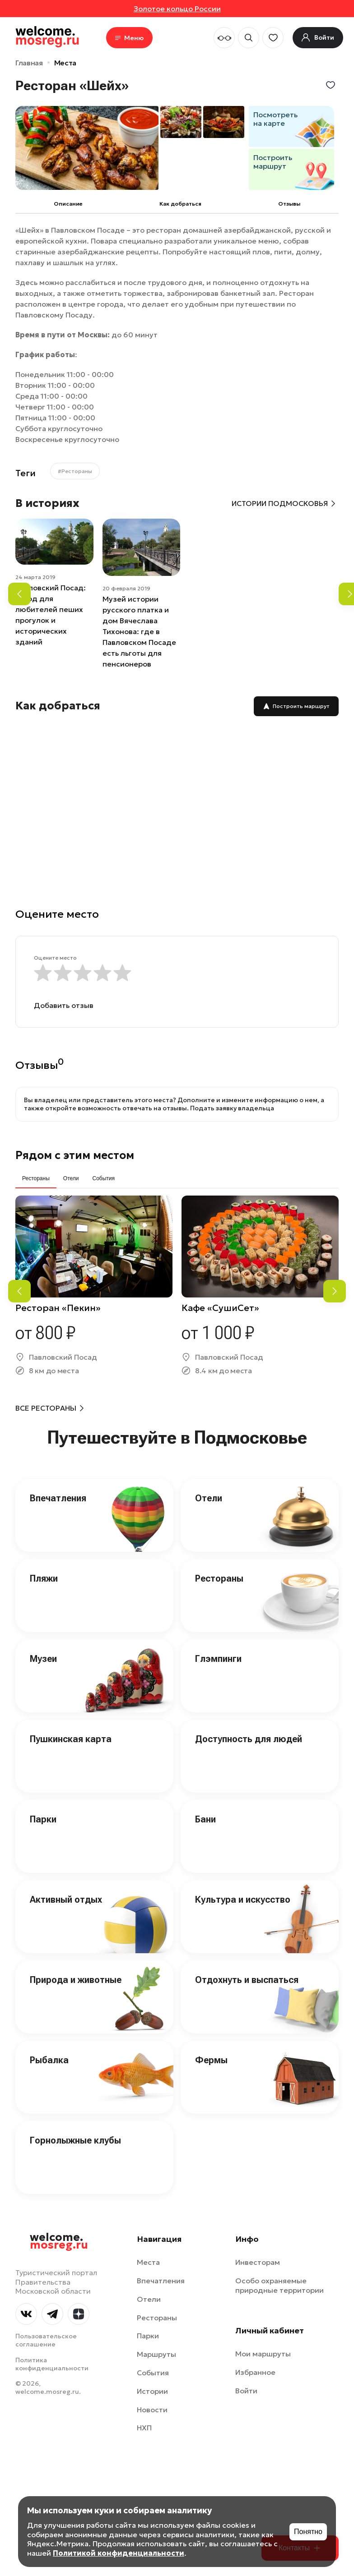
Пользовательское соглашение (46, 2340)
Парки (43, 1819)
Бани (205, 1819)
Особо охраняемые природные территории (279, 2285)
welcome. (59, 2241)
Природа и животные (75, 1979)
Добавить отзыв (63, 1005)
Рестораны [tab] (36, 1178)
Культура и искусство (242, 1899)
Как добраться (180, 203)
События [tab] (103, 1178)
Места (65, 62)
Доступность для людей (248, 1739)
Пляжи (44, 1578)
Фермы (211, 2060)
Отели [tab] (71, 1178)
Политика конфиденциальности (51, 2364)
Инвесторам (257, 2262)
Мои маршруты (263, 2353)
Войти (246, 2390)
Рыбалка (49, 2060)
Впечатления (58, 1498)
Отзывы (289, 203)
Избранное (255, 2372)
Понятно (308, 2531)
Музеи (43, 1658)
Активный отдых (66, 1899)
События (153, 2372)
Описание (68, 203)
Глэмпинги (218, 1658)
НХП (144, 2427)
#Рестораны (75, 471)
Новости (152, 2409)
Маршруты (156, 2354)
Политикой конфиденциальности (118, 2553)
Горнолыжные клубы (75, 2140)
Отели (208, 1498)
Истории (152, 2391)
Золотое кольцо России (177, 8)
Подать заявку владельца (232, 1108)
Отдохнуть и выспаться (246, 1979)
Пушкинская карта (71, 1739)
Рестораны (219, 1578)
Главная (29, 62)
